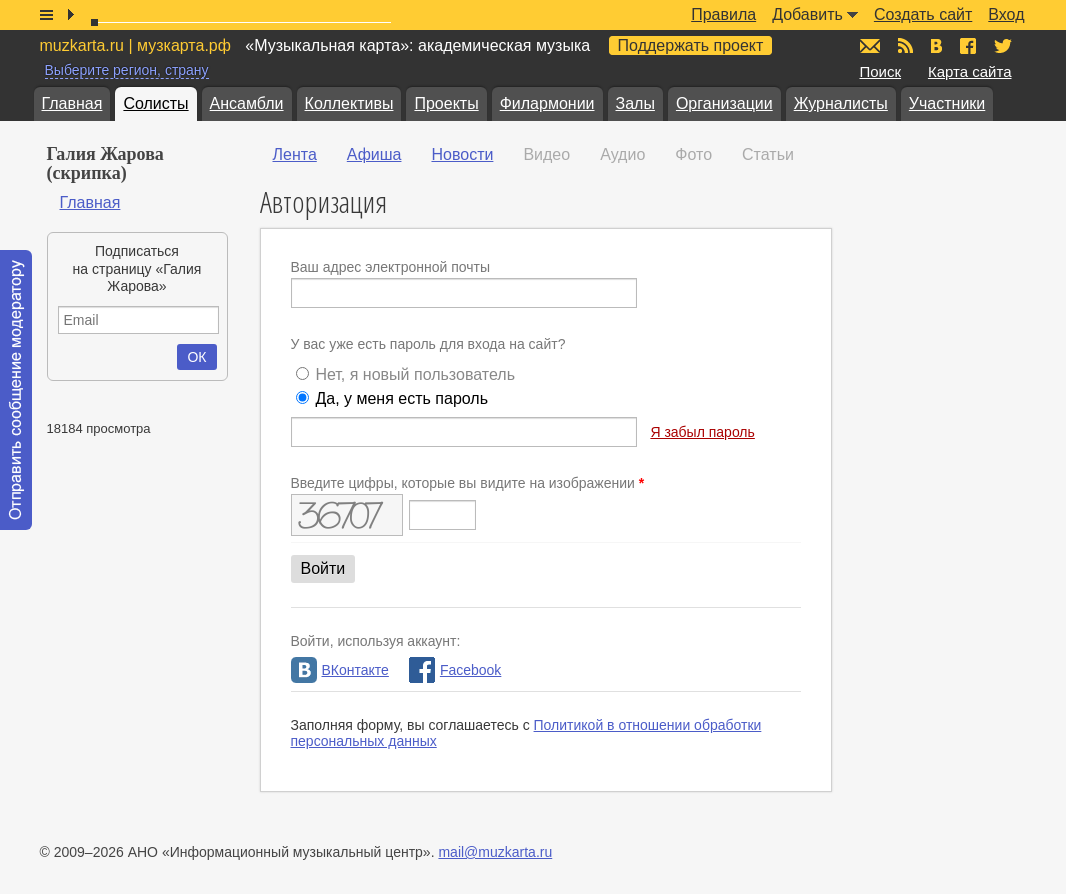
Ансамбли (247, 103)
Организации (724, 103)
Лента (295, 154)
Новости (462, 154)
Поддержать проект (691, 45)
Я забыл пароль (702, 432)
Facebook (455, 670)
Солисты (155, 103)
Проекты (446, 103)
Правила (723, 14)
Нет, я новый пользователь (415, 374)
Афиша (374, 154)
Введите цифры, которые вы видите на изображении (468, 483)
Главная (72, 103)
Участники (947, 103)
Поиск (881, 71)
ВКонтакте (340, 670)
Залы (635, 103)
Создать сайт (923, 14)
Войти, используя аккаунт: (376, 641)
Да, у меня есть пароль (401, 398)
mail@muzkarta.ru (495, 852)
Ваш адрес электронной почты (391, 267)
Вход (1006, 14)
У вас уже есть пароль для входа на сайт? (428, 344)
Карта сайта (970, 71)
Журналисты (841, 103)
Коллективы (349, 103)
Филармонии (547, 103)
